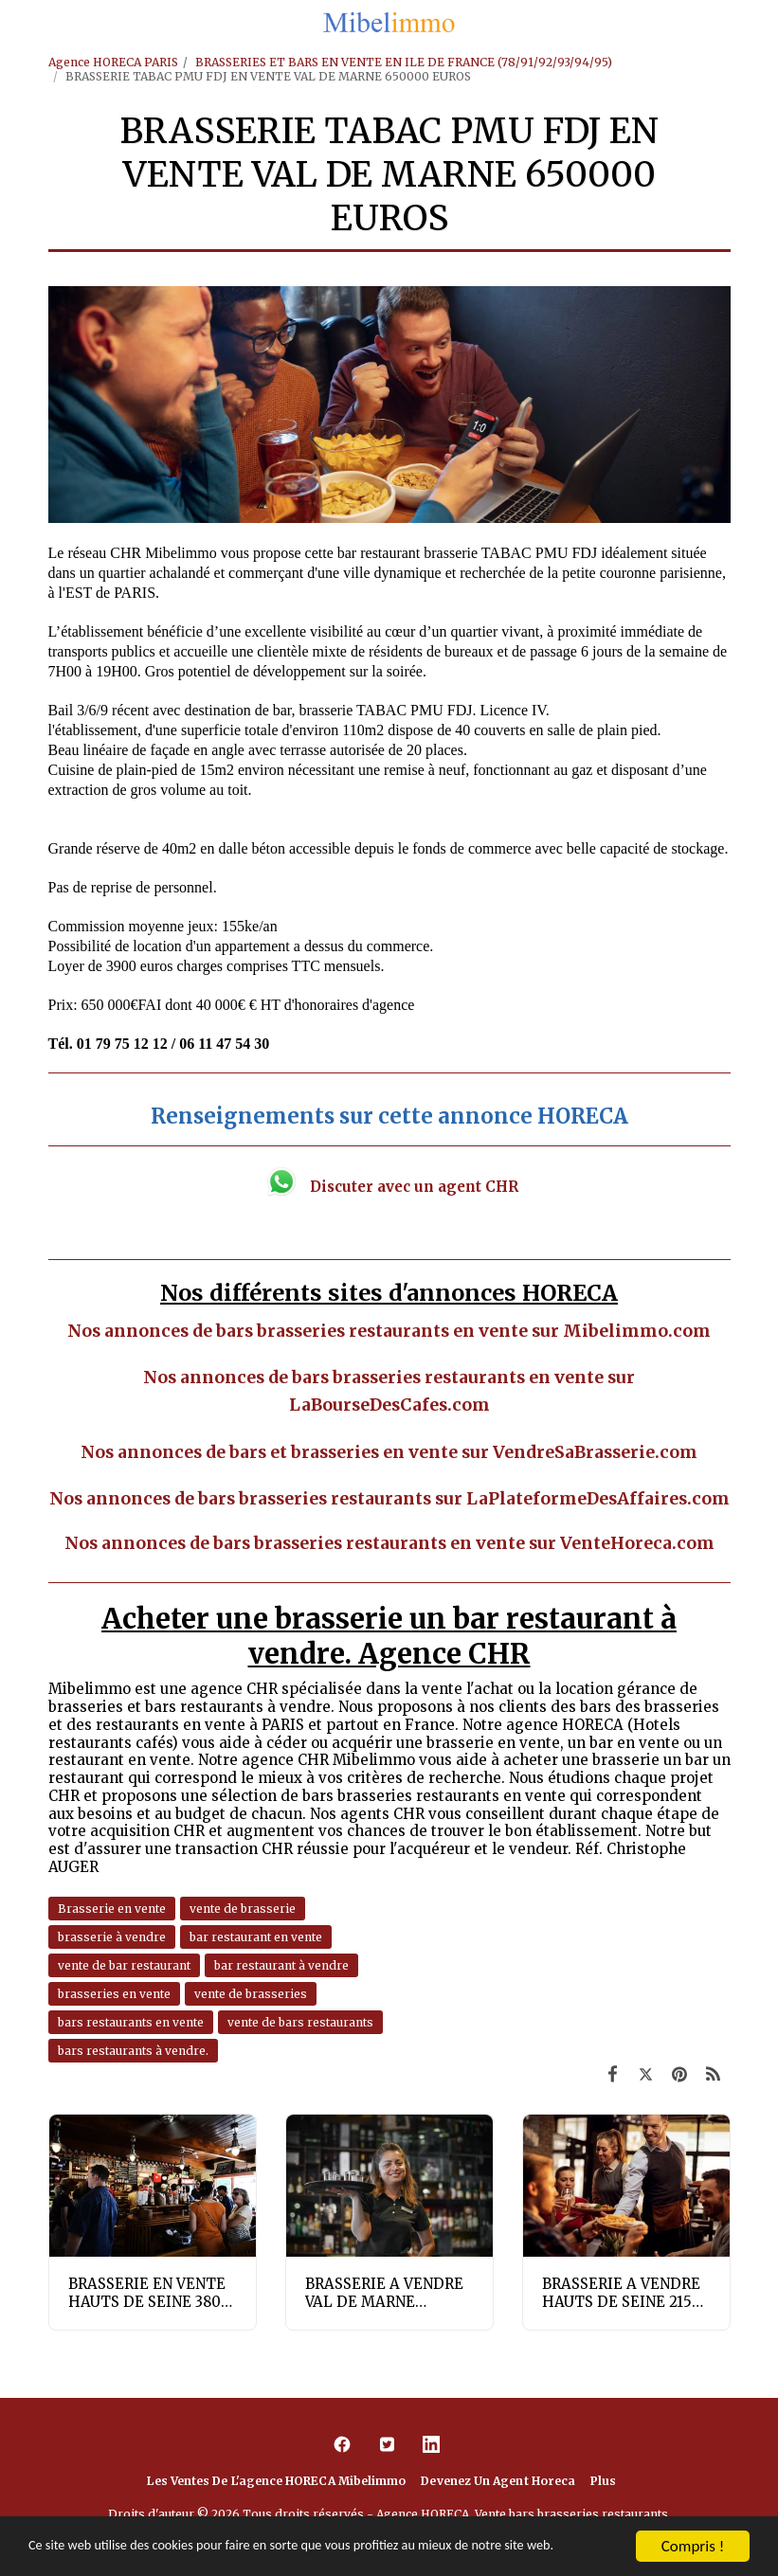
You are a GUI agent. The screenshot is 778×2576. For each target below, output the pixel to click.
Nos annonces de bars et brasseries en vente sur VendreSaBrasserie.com (389, 1452)
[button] (21, 22)
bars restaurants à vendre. (133, 2051)
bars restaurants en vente (131, 2022)
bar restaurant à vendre (281, 1965)
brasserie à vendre (112, 1937)
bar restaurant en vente (256, 1937)
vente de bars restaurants (300, 2022)
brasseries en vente (114, 1994)
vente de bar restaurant (124, 1965)
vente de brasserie (243, 1908)
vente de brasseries (250, 1994)
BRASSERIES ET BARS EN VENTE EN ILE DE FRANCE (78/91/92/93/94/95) (403, 62)
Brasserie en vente (112, 1908)
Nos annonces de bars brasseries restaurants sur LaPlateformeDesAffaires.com (389, 1498)
